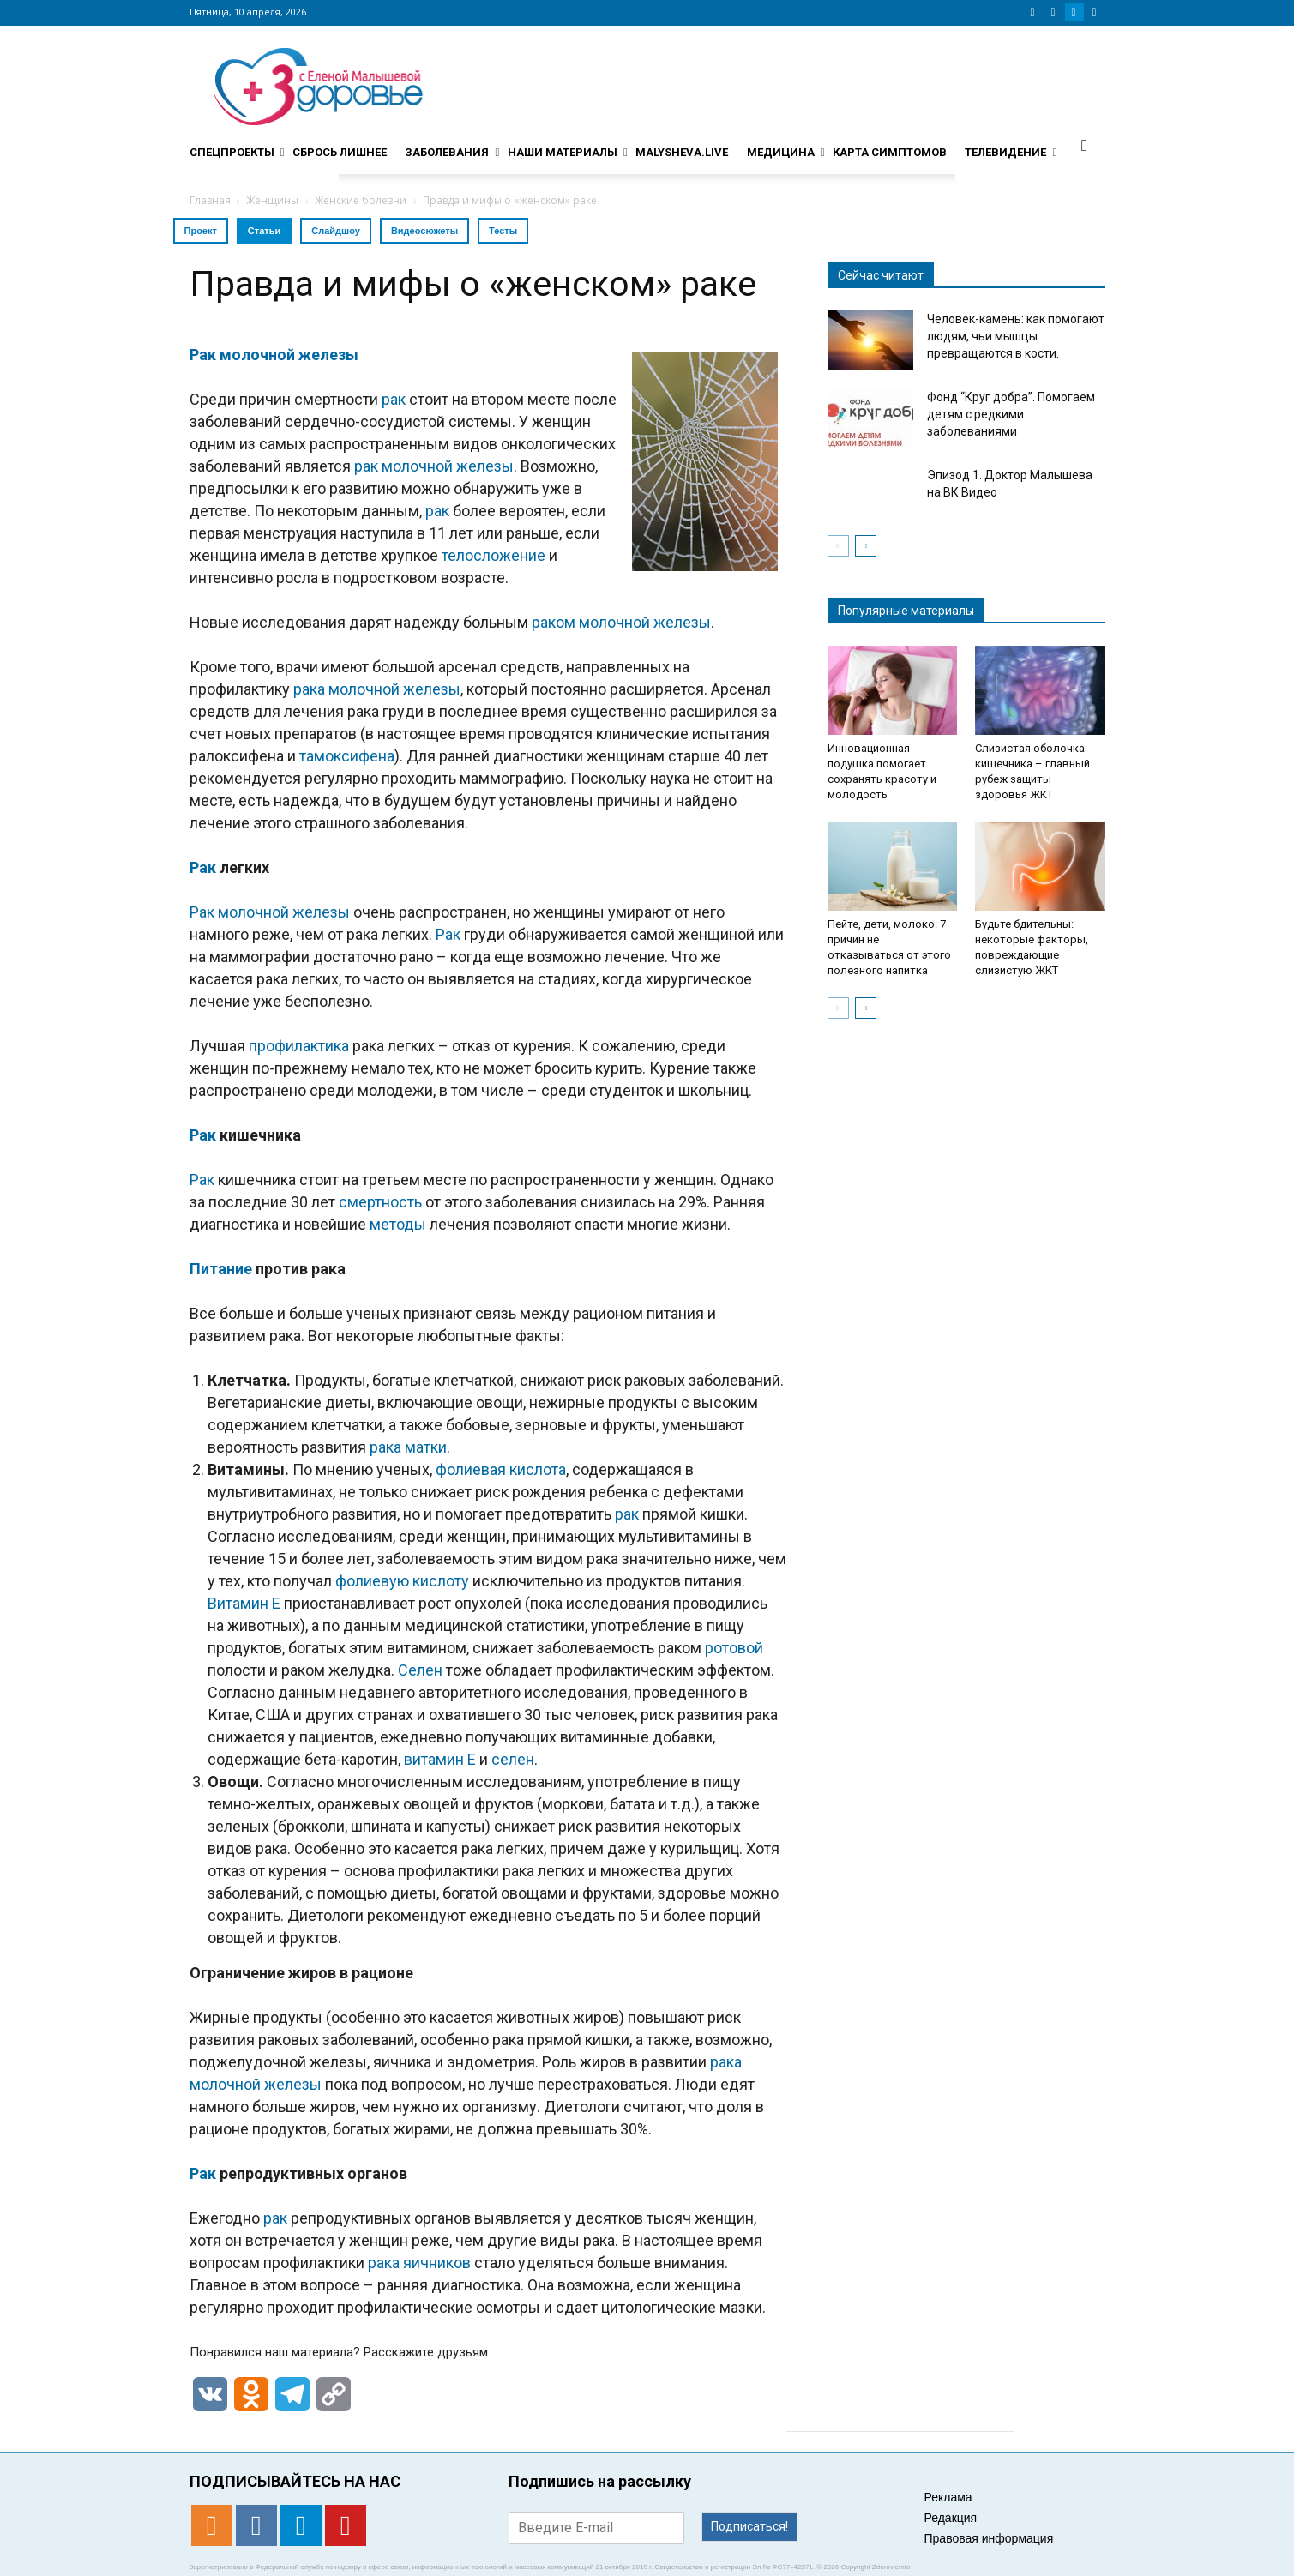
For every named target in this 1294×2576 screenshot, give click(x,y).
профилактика (299, 1046)
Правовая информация (989, 2538)
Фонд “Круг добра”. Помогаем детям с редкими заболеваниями (1011, 414)
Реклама (948, 2497)
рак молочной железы (434, 466)
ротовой (734, 1648)
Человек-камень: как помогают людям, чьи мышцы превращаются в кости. (1015, 336)
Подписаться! (749, 2526)
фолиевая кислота (501, 1469)
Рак (203, 867)
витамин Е (440, 1759)
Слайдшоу (335, 231)
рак (394, 399)
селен (512, 1759)
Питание (221, 1269)
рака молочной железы (376, 689)
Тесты (503, 231)
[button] (1084, 145)
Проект (200, 231)
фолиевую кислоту (402, 1581)
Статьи (264, 231)
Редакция (951, 2518)
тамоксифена (346, 756)
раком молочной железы (621, 622)
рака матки (408, 1447)
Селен (420, 1670)
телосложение (493, 555)
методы (398, 1224)
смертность (380, 1202)
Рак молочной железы (274, 355)
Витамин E (244, 1603)
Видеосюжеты (424, 231)
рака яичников (419, 2263)
